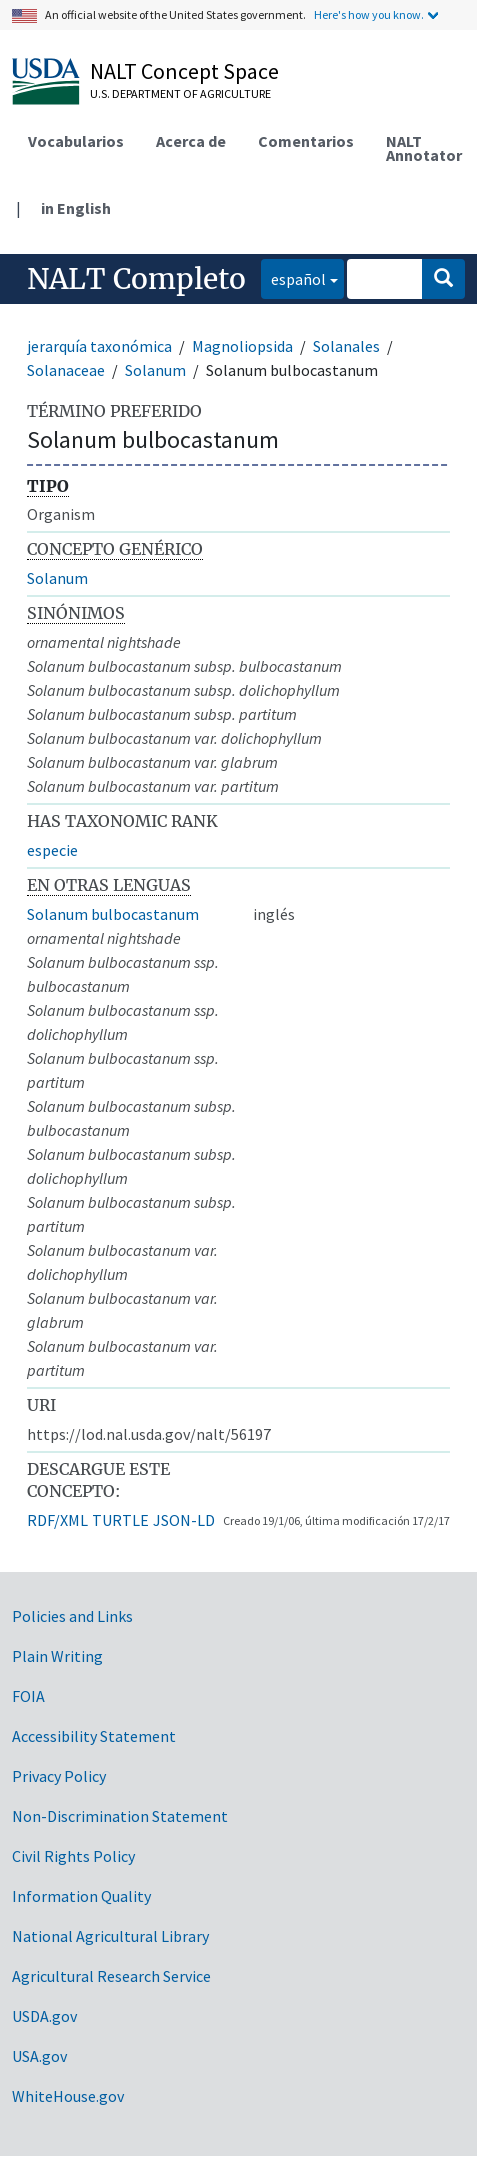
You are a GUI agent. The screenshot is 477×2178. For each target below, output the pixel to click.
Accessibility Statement (94, 1736)
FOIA (28, 1696)
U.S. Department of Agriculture (180, 93)
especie (52, 850)
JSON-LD (184, 1520)
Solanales (346, 346)
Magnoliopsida (242, 346)
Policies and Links (72, 1616)
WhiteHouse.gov (68, 2096)
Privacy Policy (59, 1776)
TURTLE (120, 1520)
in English (76, 208)
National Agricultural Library (110, 1936)
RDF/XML (57, 1520)
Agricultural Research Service (111, 1976)
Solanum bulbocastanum (113, 914)
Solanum (155, 370)
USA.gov (39, 2056)
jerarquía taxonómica (99, 346)
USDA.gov (44, 2016)
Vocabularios (76, 141)
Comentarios (306, 141)
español (293, 277)
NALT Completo (136, 279)
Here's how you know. (369, 14)
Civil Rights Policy (73, 1856)
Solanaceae (66, 370)
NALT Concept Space (184, 71)
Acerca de (191, 141)
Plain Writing (57, 1656)
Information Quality (81, 1896)
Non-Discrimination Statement (120, 1816)
